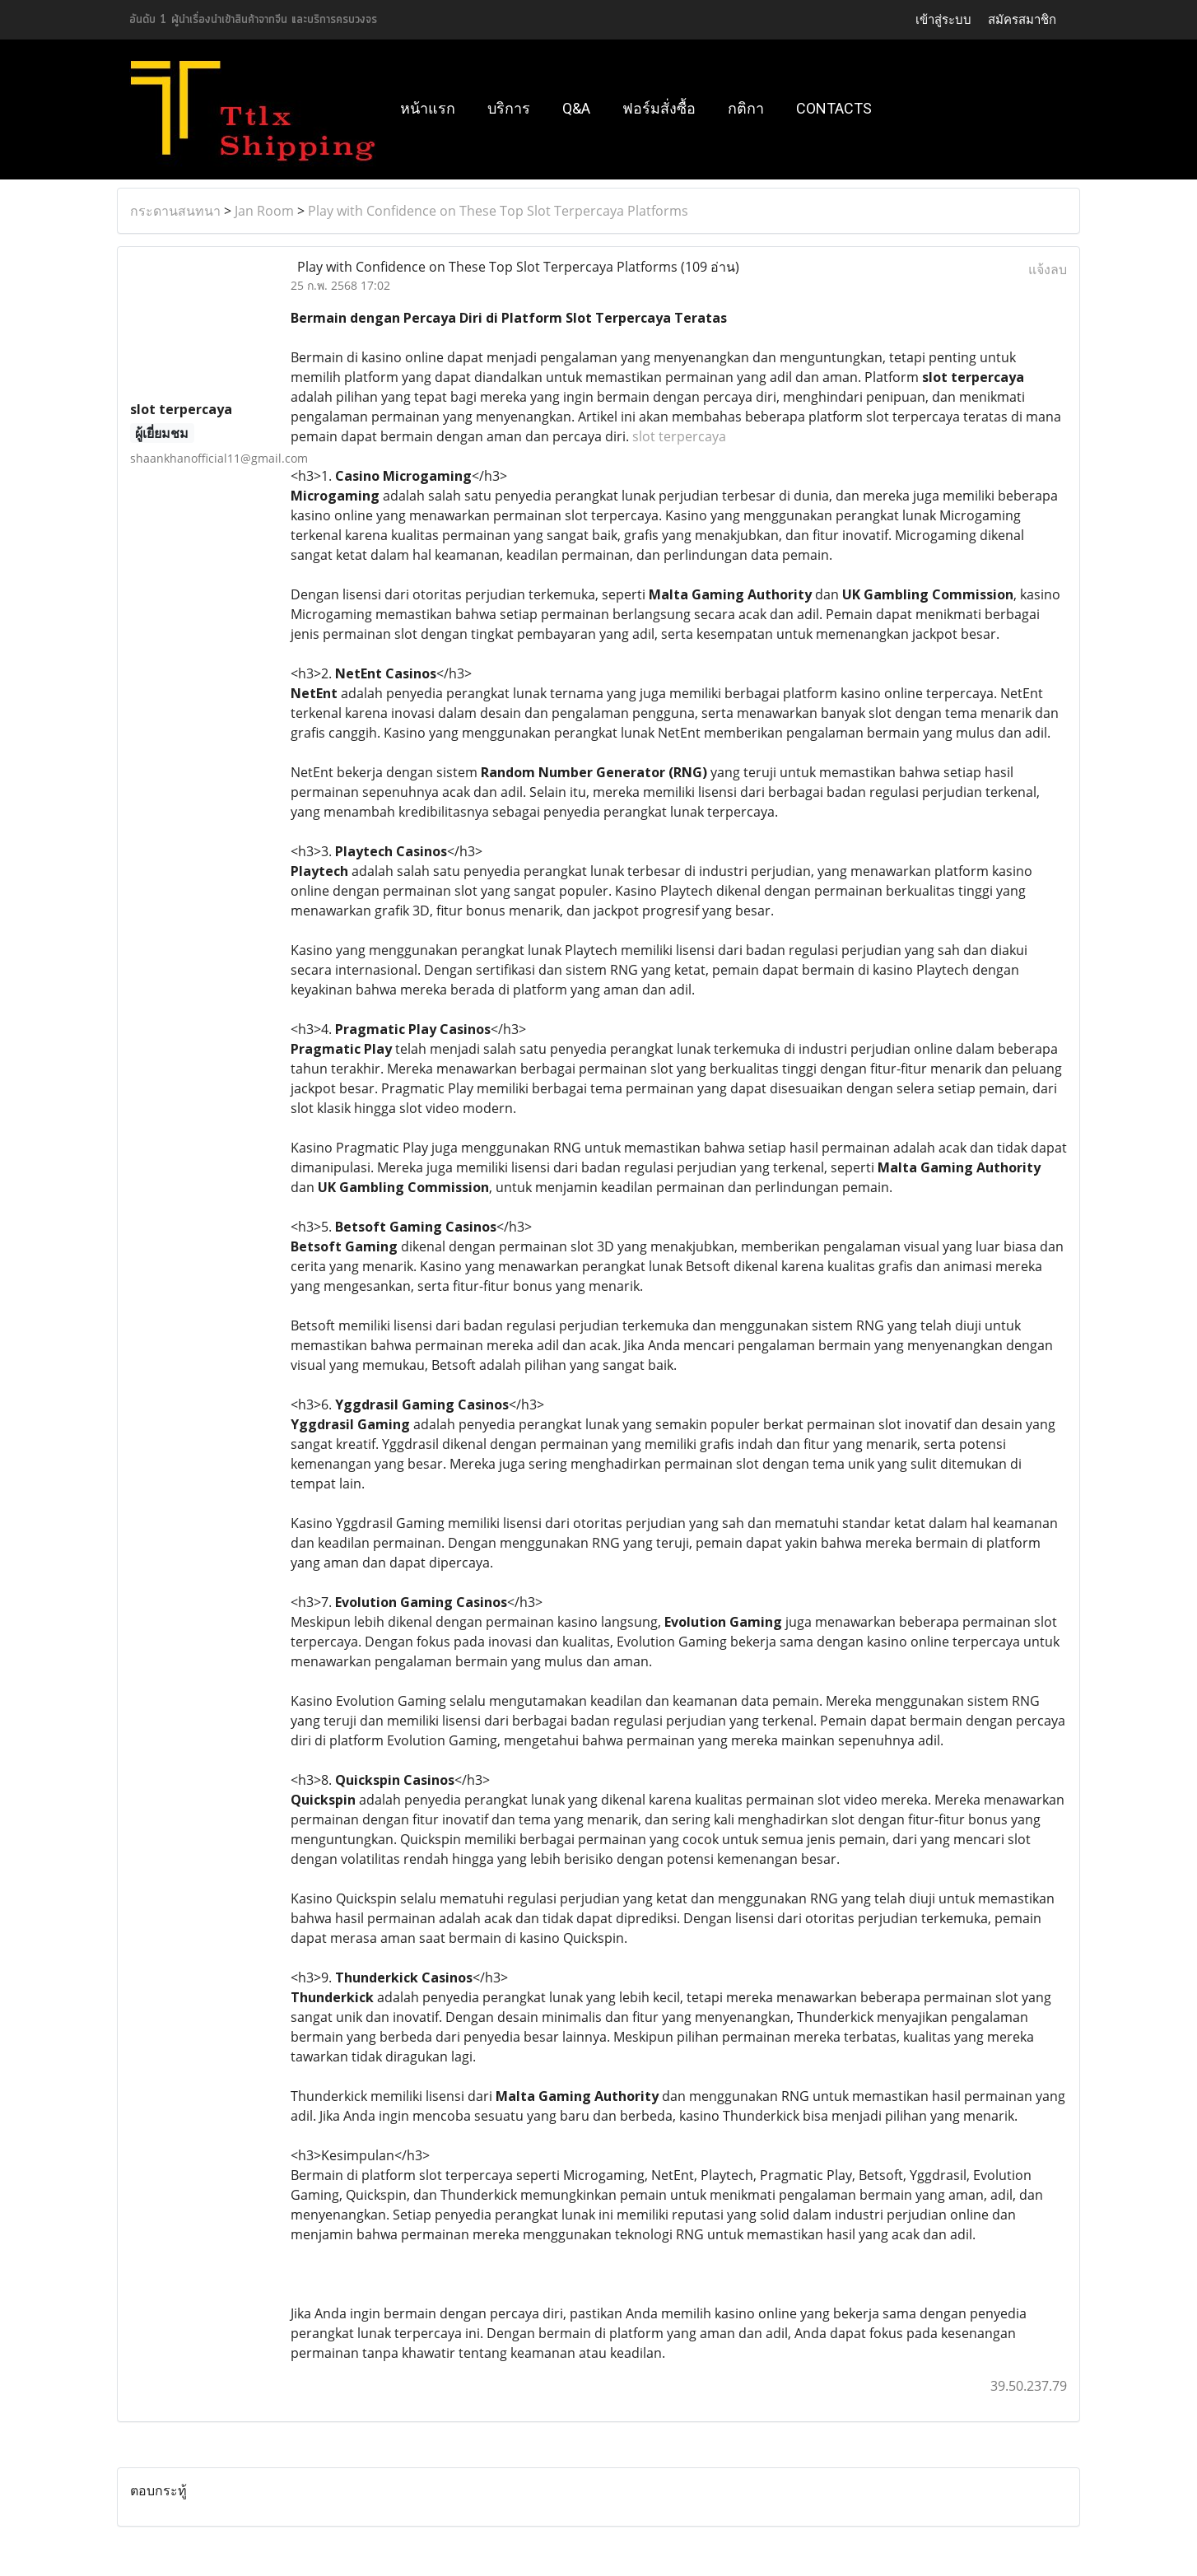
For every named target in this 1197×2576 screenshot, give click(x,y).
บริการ (508, 108)
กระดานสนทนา (175, 211)
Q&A (576, 108)
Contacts (834, 108)
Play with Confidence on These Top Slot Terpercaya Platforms (498, 211)
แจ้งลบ (1047, 269)
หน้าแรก (427, 108)
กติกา (746, 108)
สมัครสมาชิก (1022, 19)
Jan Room (264, 211)
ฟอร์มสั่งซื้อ (659, 108)
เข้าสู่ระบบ (943, 19)
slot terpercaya (679, 436)
